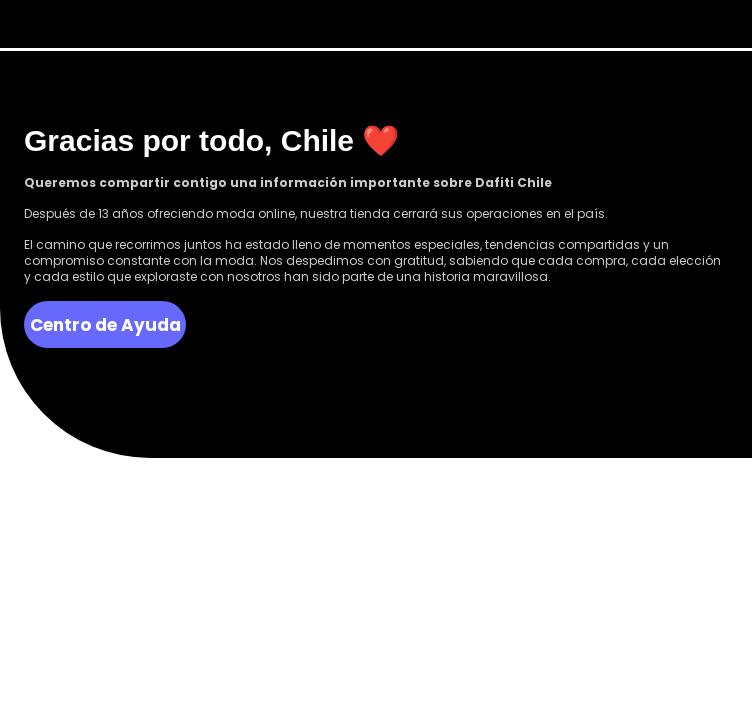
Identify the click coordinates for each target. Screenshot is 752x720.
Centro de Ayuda (105, 325)
